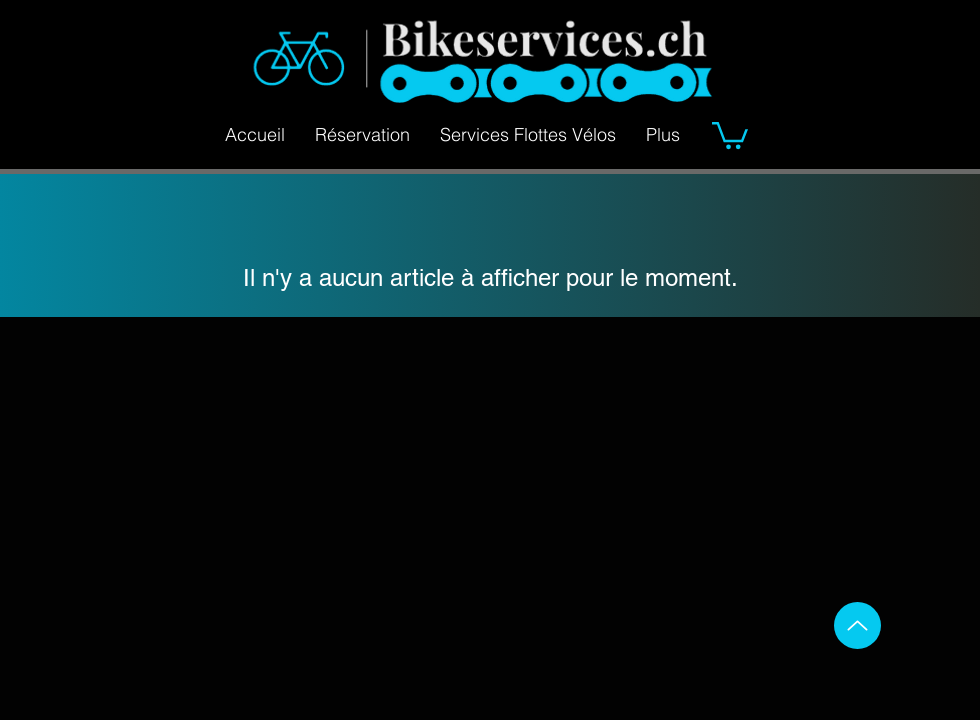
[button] (730, 134)
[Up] (857, 625)
